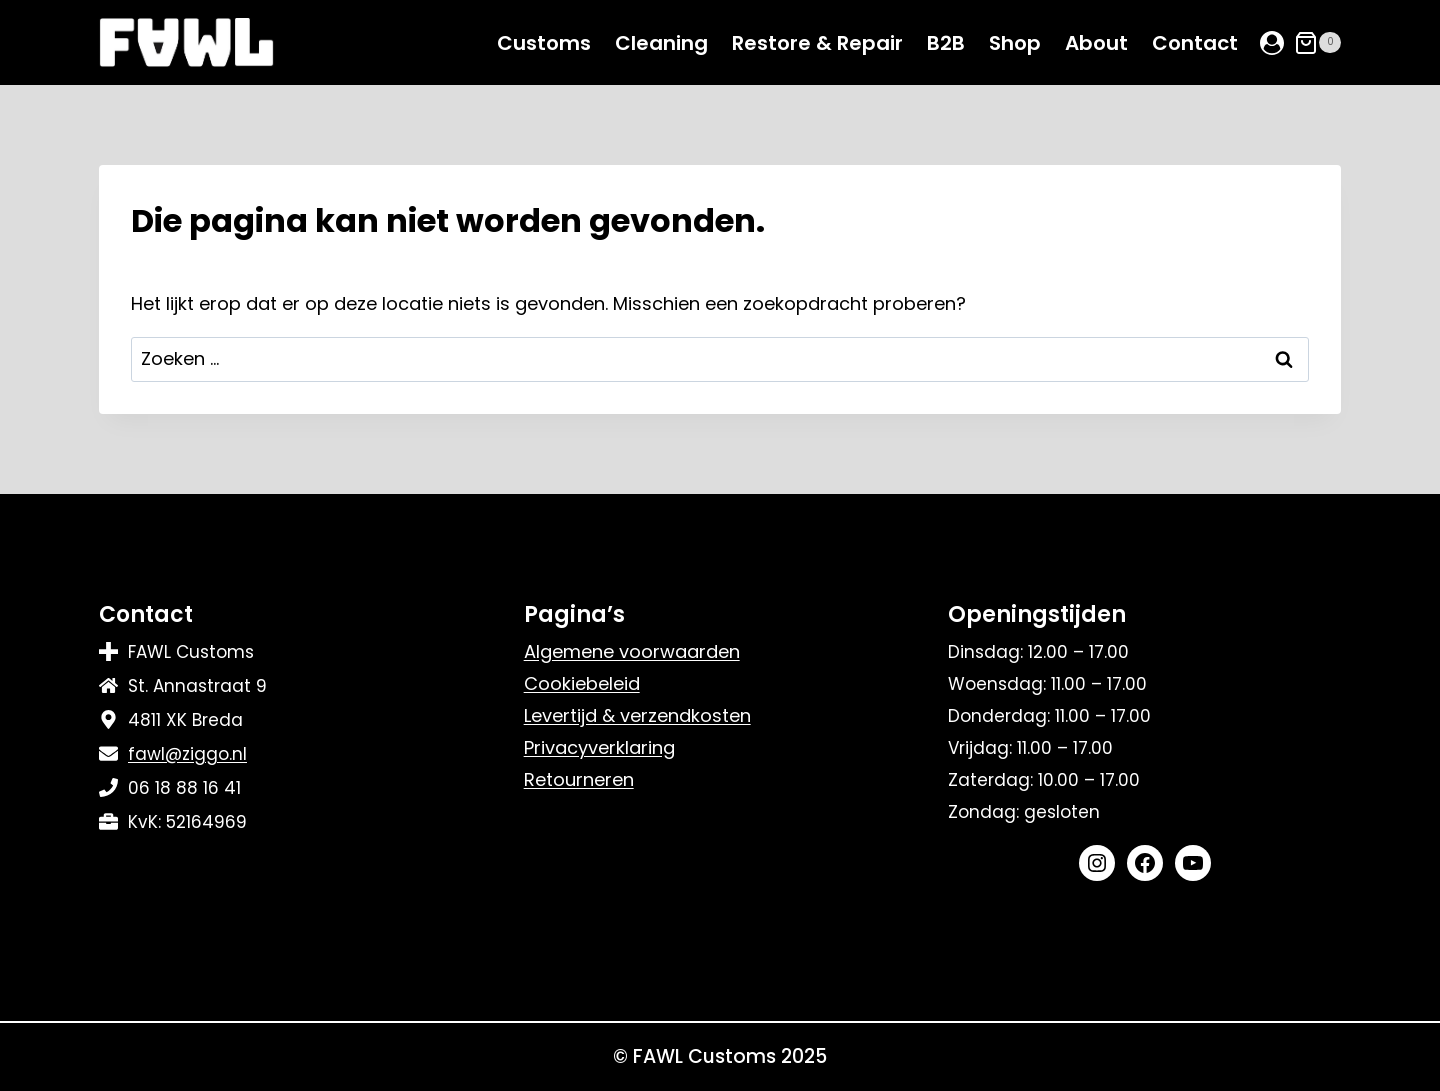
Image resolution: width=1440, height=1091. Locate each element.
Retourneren (579, 779)
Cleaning (661, 43)
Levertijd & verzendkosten (637, 715)
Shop (1015, 43)
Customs (544, 43)
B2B (946, 43)
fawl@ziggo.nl (187, 754)
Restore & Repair (817, 43)
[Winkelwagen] (1317, 43)
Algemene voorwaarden (632, 651)
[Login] (1272, 43)
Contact (1195, 43)
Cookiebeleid (582, 683)
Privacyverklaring (599, 747)
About (1096, 43)
